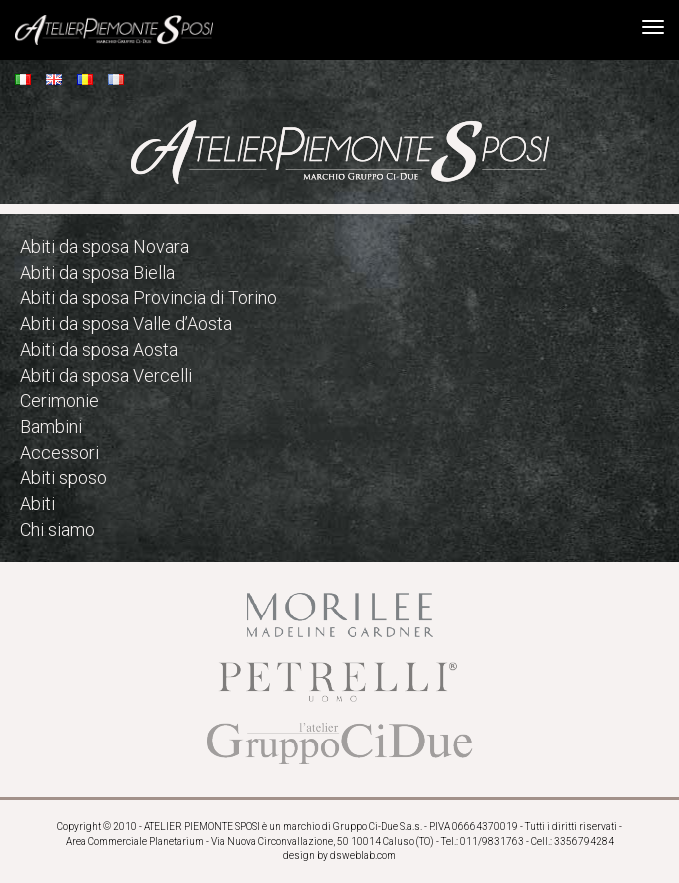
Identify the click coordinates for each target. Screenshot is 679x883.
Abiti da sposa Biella (97, 272)
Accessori (59, 452)
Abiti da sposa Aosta (99, 349)
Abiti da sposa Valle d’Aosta (126, 323)
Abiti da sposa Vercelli (106, 375)
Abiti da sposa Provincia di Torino (148, 297)
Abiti (37, 503)
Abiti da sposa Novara (104, 246)
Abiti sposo (63, 477)
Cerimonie (59, 400)
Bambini (51, 426)
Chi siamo (57, 529)
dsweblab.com (363, 855)
